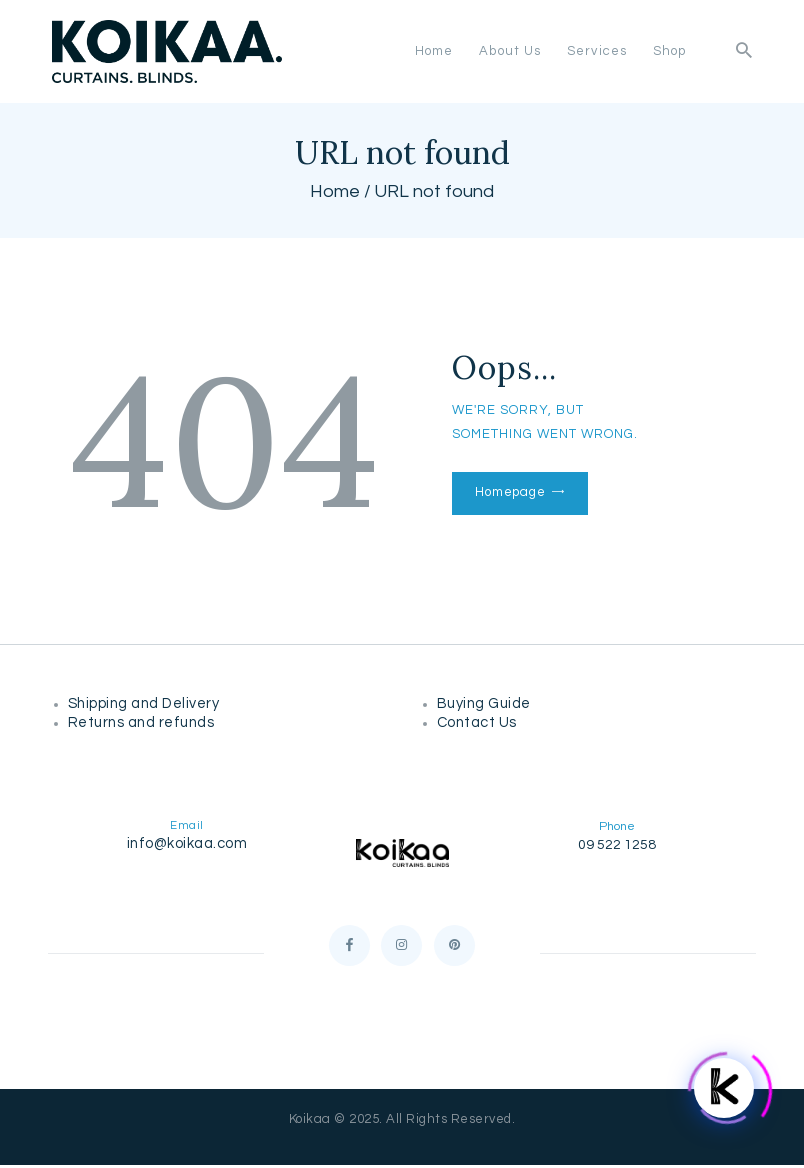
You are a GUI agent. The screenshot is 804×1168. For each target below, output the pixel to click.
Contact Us (477, 722)
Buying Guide (486, 703)
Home (335, 191)
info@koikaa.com (187, 843)
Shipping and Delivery (147, 703)
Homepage (509, 492)
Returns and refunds (145, 722)
